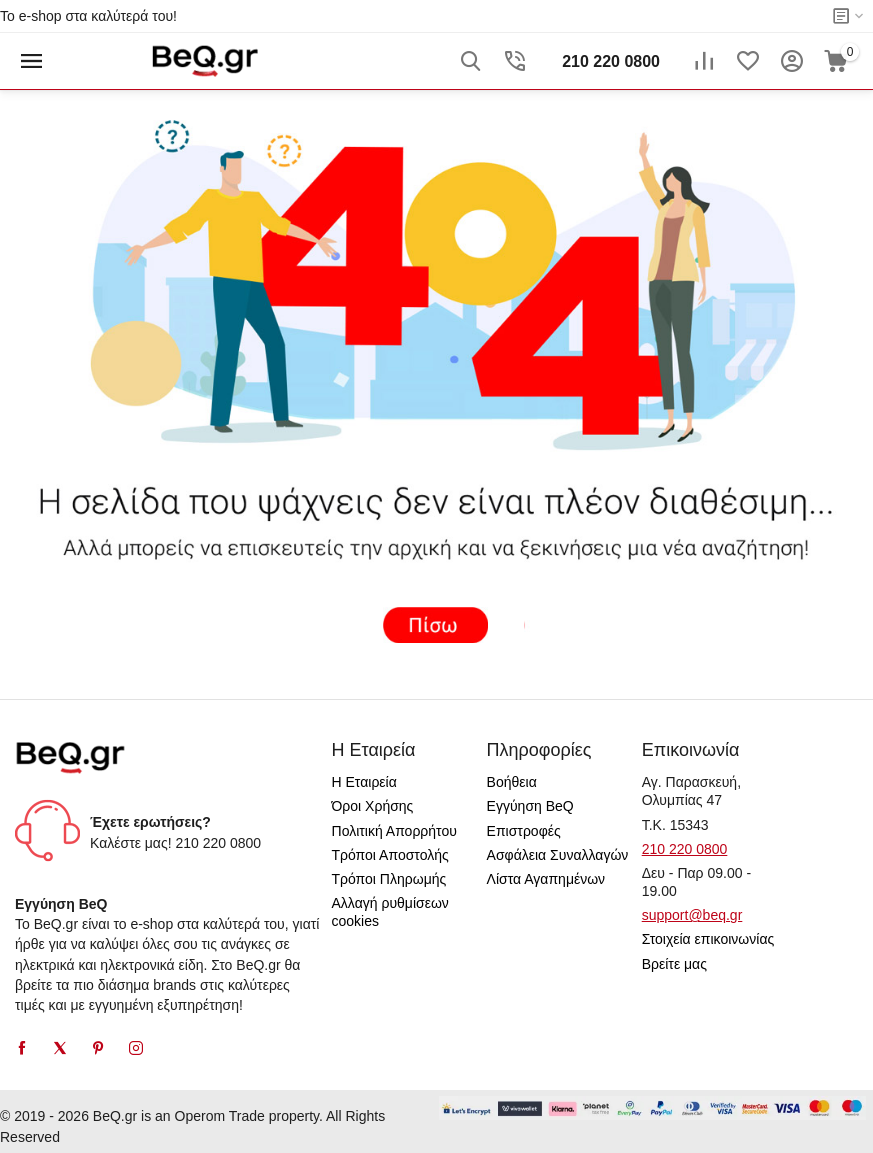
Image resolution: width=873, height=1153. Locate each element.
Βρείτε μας (674, 964)
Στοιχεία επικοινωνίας (708, 939)
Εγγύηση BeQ (530, 806)
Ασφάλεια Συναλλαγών (558, 855)
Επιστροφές (524, 831)
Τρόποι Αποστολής (390, 855)
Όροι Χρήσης (373, 806)
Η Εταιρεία (364, 782)
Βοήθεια (512, 782)
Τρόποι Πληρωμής (389, 879)
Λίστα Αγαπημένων (546, 879)
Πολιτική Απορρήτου (394, 831)
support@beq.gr (692, 915)
